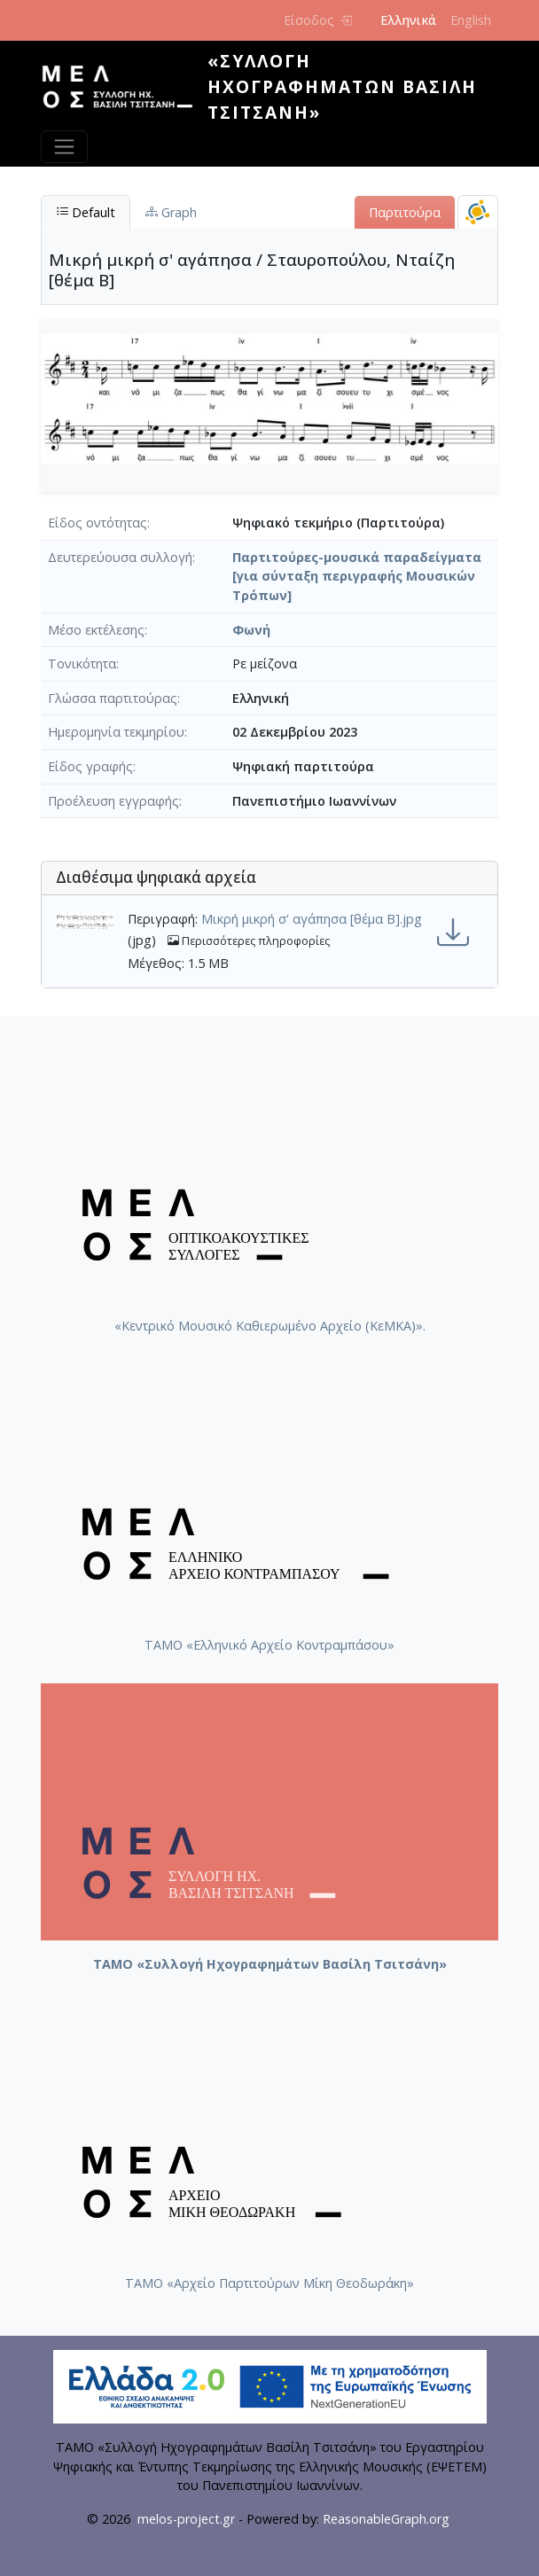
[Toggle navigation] (64, 146)
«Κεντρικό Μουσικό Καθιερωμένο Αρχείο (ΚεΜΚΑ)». (270, 1325)
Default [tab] (85, 212)
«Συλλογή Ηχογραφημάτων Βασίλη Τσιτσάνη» (342, 86)
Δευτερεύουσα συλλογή (120, 557)
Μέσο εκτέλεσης (96, 629)
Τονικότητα (82, 663)
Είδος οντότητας (97, 522)
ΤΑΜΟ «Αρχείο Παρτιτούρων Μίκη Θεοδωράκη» (269, 2283)
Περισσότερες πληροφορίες (249, 940)
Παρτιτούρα (405, 212)
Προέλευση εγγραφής (113, 800)
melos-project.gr (186, 2518)
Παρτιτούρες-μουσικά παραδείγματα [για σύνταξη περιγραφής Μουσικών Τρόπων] (356, 576)
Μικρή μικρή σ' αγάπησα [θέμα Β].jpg (311, 918)
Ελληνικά (408, 20)
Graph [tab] (171, 212)
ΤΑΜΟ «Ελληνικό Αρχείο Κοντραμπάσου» (269, 1644)
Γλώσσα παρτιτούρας (112, 698)
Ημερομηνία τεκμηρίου (116, 731)
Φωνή (251, 629)
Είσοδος (318, 20)
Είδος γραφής (90, 766)
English (470, 20)
